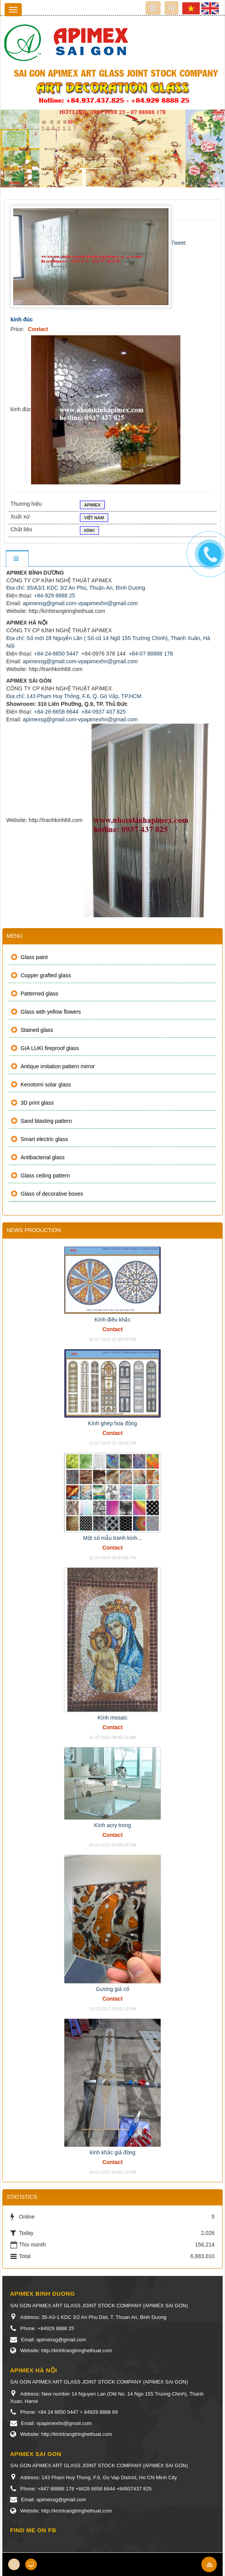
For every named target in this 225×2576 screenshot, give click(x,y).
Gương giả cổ (112, 1989)
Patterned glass (39, 993)
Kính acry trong (112, 1825)
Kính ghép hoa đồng (112, 1423)
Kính (89, 531)
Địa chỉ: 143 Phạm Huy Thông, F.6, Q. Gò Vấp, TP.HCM (73, 696)
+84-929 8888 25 (54, 595)
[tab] (17, 558)
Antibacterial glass (43, 1157)
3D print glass (37, 1103)
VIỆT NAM (94, 518)
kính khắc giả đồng (112, 2152)
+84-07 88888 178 (151, 653)
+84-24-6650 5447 (56, 653)
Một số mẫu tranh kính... (112, 1538)
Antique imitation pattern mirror (58, 1066)
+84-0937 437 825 (103, 712)
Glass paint (34, 957)
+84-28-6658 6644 (56, 712)
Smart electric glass (44, 1139)
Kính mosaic (112, 1717)
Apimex (92, 505)
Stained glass (37, 1030)
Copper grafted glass (46, 975)
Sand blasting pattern (46, 1121)
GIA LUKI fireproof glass (50, 1048)
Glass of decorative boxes (52, 1194)
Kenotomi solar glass (46, 1084)
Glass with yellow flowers (51, 1012)
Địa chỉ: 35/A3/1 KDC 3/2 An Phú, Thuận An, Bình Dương (75, 588)
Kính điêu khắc (113, 1319)
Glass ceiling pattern (45, 1175)
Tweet (178, 243)
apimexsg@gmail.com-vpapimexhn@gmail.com (80, 603)
